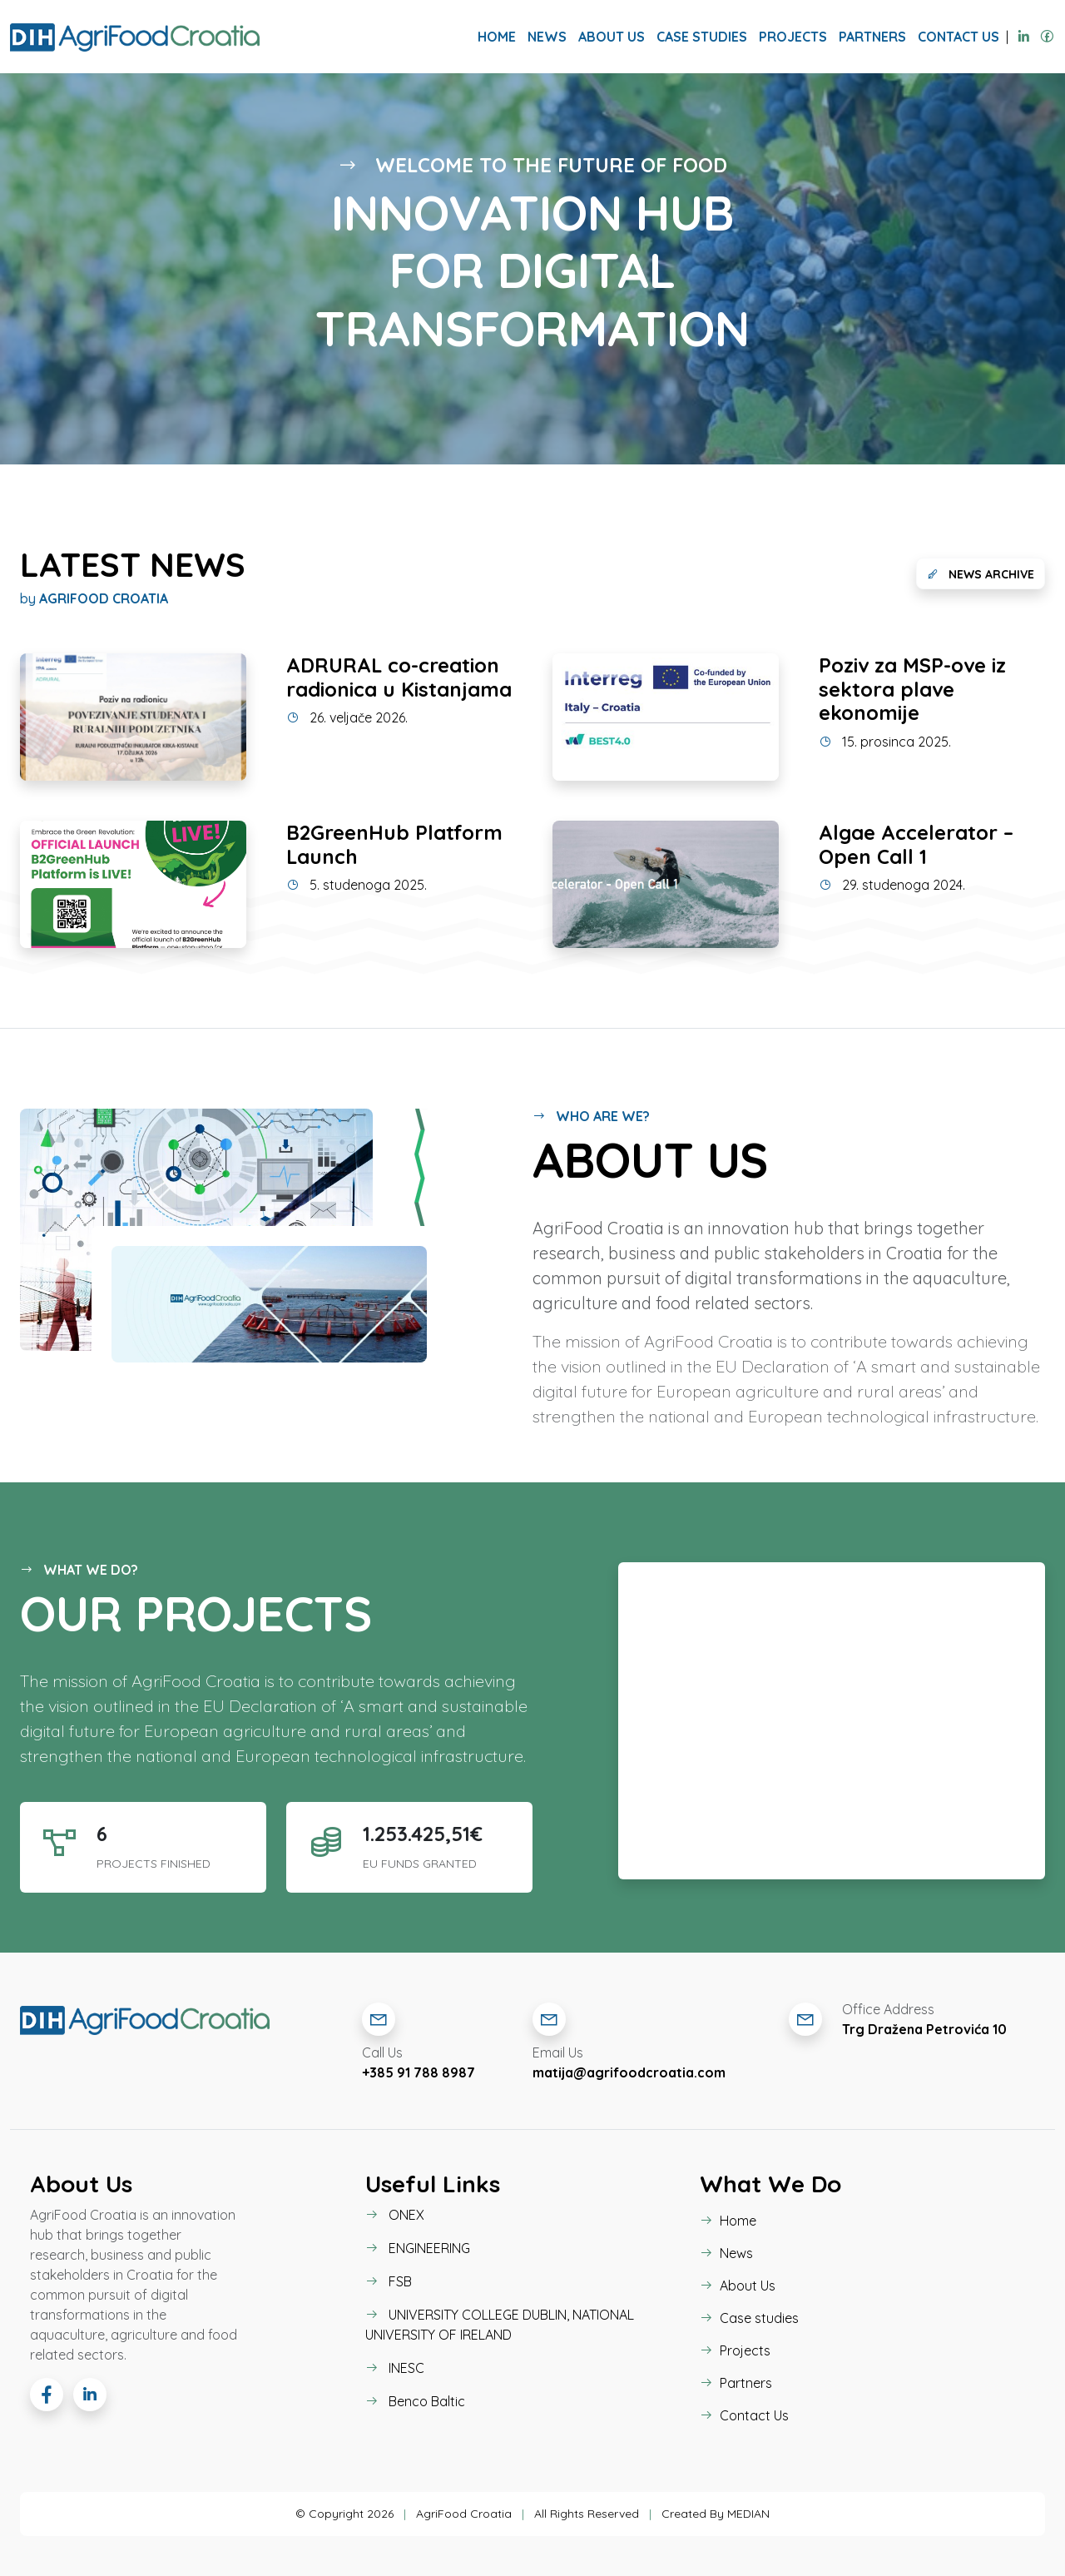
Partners (872, 36)
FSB (388, 2281)
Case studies (701, 36)
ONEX (394, 2214)
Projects (793, 36)
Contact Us (958, 36)
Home (497, 36)
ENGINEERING (417, 2248)
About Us (611, 36)
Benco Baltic (415, 2401)
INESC (394, 2368)
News (547, 36)
